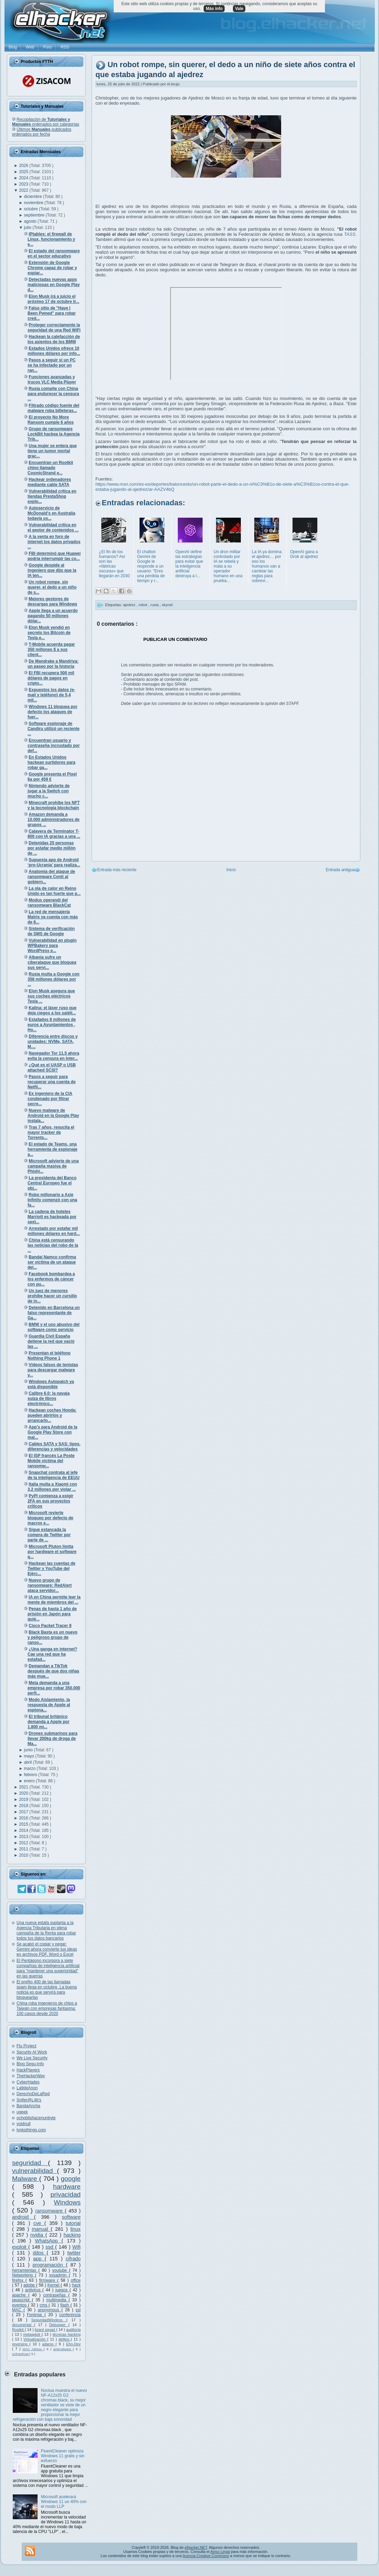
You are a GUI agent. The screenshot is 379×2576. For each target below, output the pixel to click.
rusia (155, 605)
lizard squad (45, 2329)
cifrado (73, 2258)
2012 (24, 1842)
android (23, 2217)
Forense (35, 2314)
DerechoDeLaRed (33, 2093)
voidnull (24, 2123)
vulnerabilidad (34, 2170)
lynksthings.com (31, 2130)
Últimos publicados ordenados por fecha (41, 132)
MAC (17, 2310)
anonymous (50, 2310)
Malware (25, 2178)
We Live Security (32, 2058)
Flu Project (26, 2046)
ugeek (22, 2112)
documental (23, 2325)
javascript (22, 2300)
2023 (24, 184)
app (38, 2258)
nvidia (37, 2235)
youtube (60, 2270)
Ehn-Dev (73, 2344)
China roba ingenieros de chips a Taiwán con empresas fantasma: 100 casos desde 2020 (47, 2008)
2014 (24, 1830)
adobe (29, 2285)
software (71, 2217)
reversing (20, 2344)
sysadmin (59, 2275)
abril (28, 1762)
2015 (24, 1824)
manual (41, 2229)
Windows (67, 2202)
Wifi (76, 2247)
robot (143, 605)
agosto (31, 221)
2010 (24, 1855)
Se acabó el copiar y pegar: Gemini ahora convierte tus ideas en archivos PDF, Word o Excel (47, 1949)
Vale (239, 8)
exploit (20, 2247)
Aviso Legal (220, 2551)
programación (49, 2265)
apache (20, 2295)
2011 (24, 1849)
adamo (48, 2344)
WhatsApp (48, 2241)
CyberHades (28, 2082)
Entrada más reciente (116, 869)
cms (44, 2305)
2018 (24, 1805)
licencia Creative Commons (206, 2556)
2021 (24, 1787)
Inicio (231, 869)
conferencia (70, 2314)
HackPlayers (28, 2070)
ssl (78, 2310)
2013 (24, 1836)
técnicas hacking (67, 2334)
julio (28, 227)
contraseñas (55, 2295)
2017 (24, 1811)
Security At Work (32, 2052)
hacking (72, 2235)
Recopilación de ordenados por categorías (45, 122)
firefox (18, 2280)
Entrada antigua (340, 869)
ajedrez (129, 605)
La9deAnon (27, 2088)
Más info (214, 8)
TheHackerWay (31, 2075)
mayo (29, 1756)
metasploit (32, 2334)
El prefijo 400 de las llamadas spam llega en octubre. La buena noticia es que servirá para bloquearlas (47, 1989)
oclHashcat (20, 2354)
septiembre (35, 215)
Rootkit (18, 2329)
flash (65, 2305)
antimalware (63, 2349)
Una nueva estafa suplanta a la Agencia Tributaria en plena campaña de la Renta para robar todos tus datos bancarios (46, 1930)
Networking (23, 2275)
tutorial (73, 2223)
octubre (31, 209)
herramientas (25, 2270)
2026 (24, 165)
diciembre (33, 196)
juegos (62, 2290)
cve (38, 2223)
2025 (24, 171)
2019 (24, 1799)
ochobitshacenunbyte (36, 2117)
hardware (67, 2186)
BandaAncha (28, 2105)
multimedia (57, 2300)
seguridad (30, 2162)
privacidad (66, 2194)
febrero (31, 1774)
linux (75, 2229)
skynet (167, 605)
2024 (24, 178)
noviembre (34, 202)
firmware (48, 2280)
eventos (20, 2305)
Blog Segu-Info (30, 2063)
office (76, 2280)
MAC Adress (32, 2349)
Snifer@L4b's (29, 2100)
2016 (24, 1818)
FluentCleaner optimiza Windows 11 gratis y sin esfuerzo (62, 2456)
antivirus (33, 2290)
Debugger (59, 2325)
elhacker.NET (196, 2547)
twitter (74, 2253)
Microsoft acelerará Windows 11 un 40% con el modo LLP (63, 2501)
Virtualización (35, 2339)
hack (76, 2285)
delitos (65, 2339)
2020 (24, 1793)
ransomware (50, 2211)
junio (29, 1750)
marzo (30, 1768)
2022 (24, 190)
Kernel (54, 2285)
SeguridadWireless (48, 2320)
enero (30, 1780)
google (71, 2178)
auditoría (73, 2329)
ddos (40, 2253)
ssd (50, 2247)
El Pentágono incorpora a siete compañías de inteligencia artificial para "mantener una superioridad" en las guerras (48, 1968)
